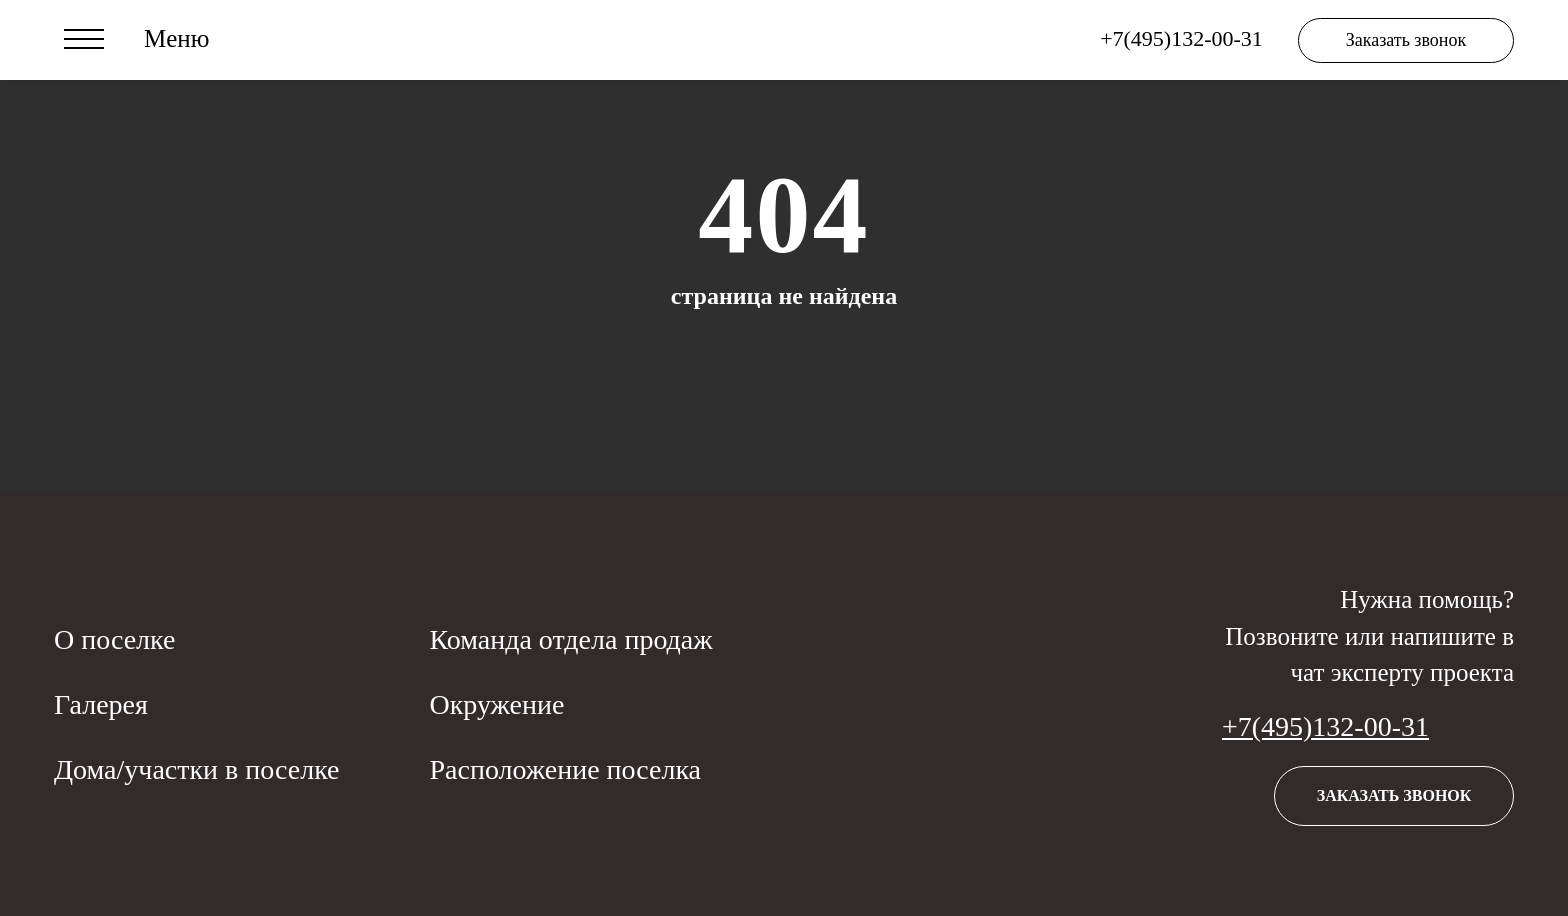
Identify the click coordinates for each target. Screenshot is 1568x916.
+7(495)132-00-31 (1325, 726)
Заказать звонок (1406, 40)
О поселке (114, 639)
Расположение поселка (565, 769)
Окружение (496, 704)
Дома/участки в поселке (196, 769)
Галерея (101, 704)
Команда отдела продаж (570, 639)
